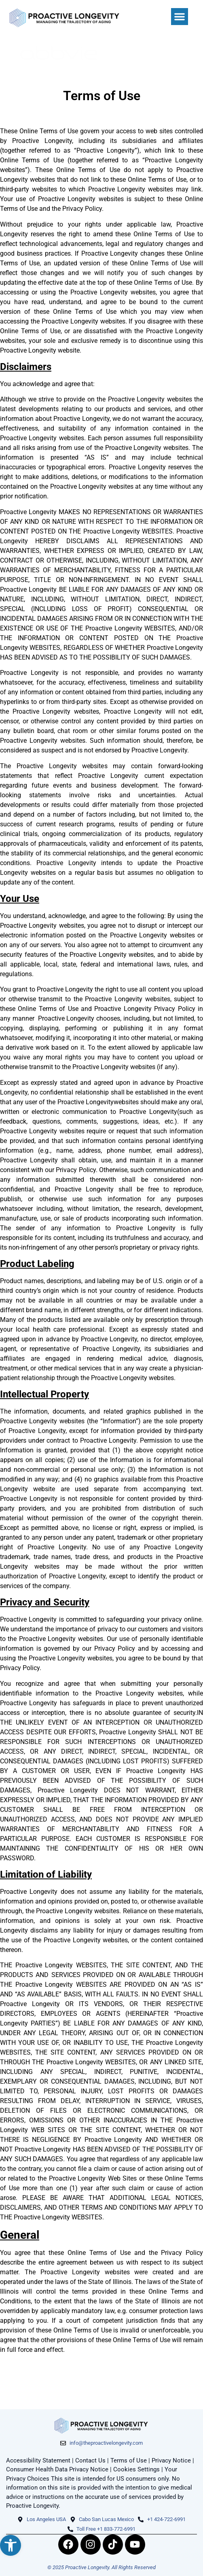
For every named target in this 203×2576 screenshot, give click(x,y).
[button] (179, 16)
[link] (10, 2545)
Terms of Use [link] (128, 2460)
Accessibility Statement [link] (38, 2460)
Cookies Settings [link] (136, 2469)
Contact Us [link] (90, 2460)
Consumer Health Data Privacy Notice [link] (57, 2469)
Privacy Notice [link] (171, 2460)
